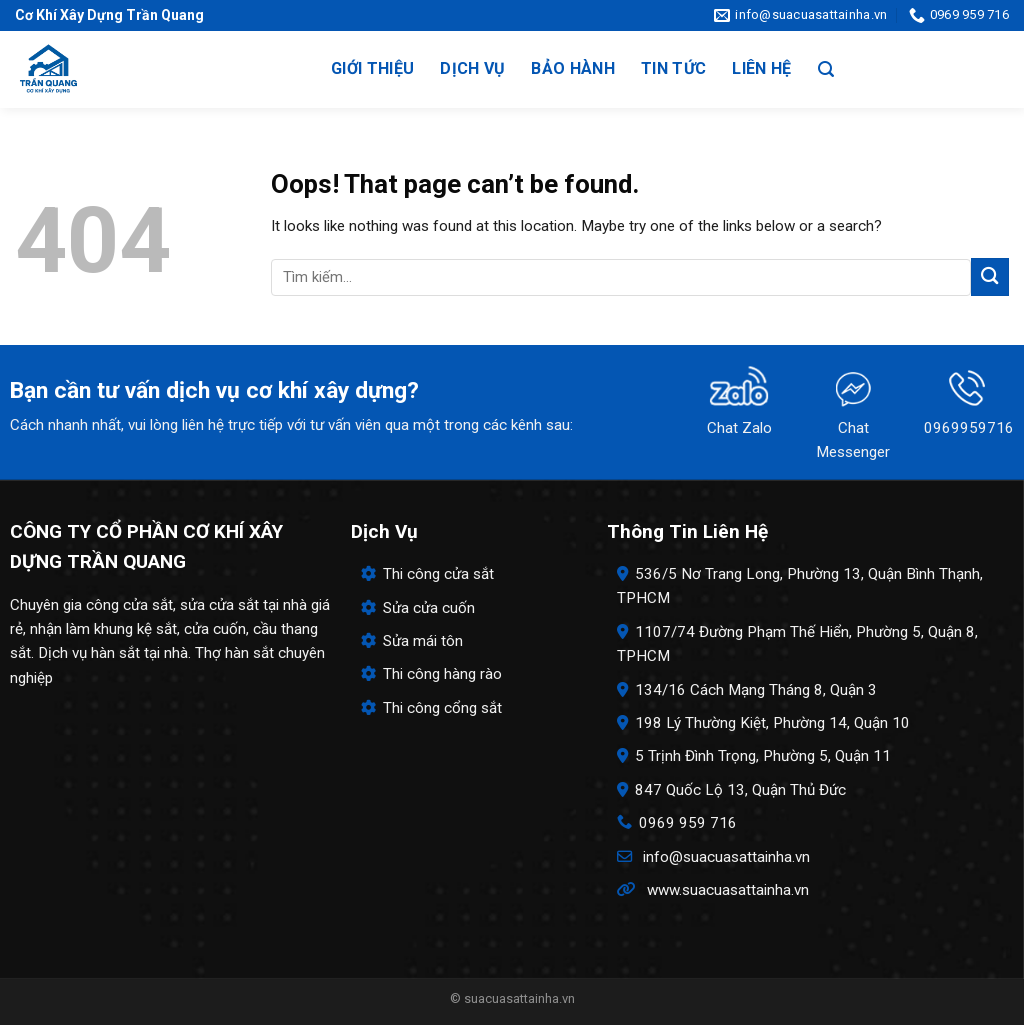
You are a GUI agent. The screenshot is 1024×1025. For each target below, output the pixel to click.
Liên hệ (761, 68)
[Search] (826, 69)
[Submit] (990, 276)
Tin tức (673, 68)
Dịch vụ (472, 68)
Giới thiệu (372, 68)
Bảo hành (573, 68)
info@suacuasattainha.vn (726, 857)
